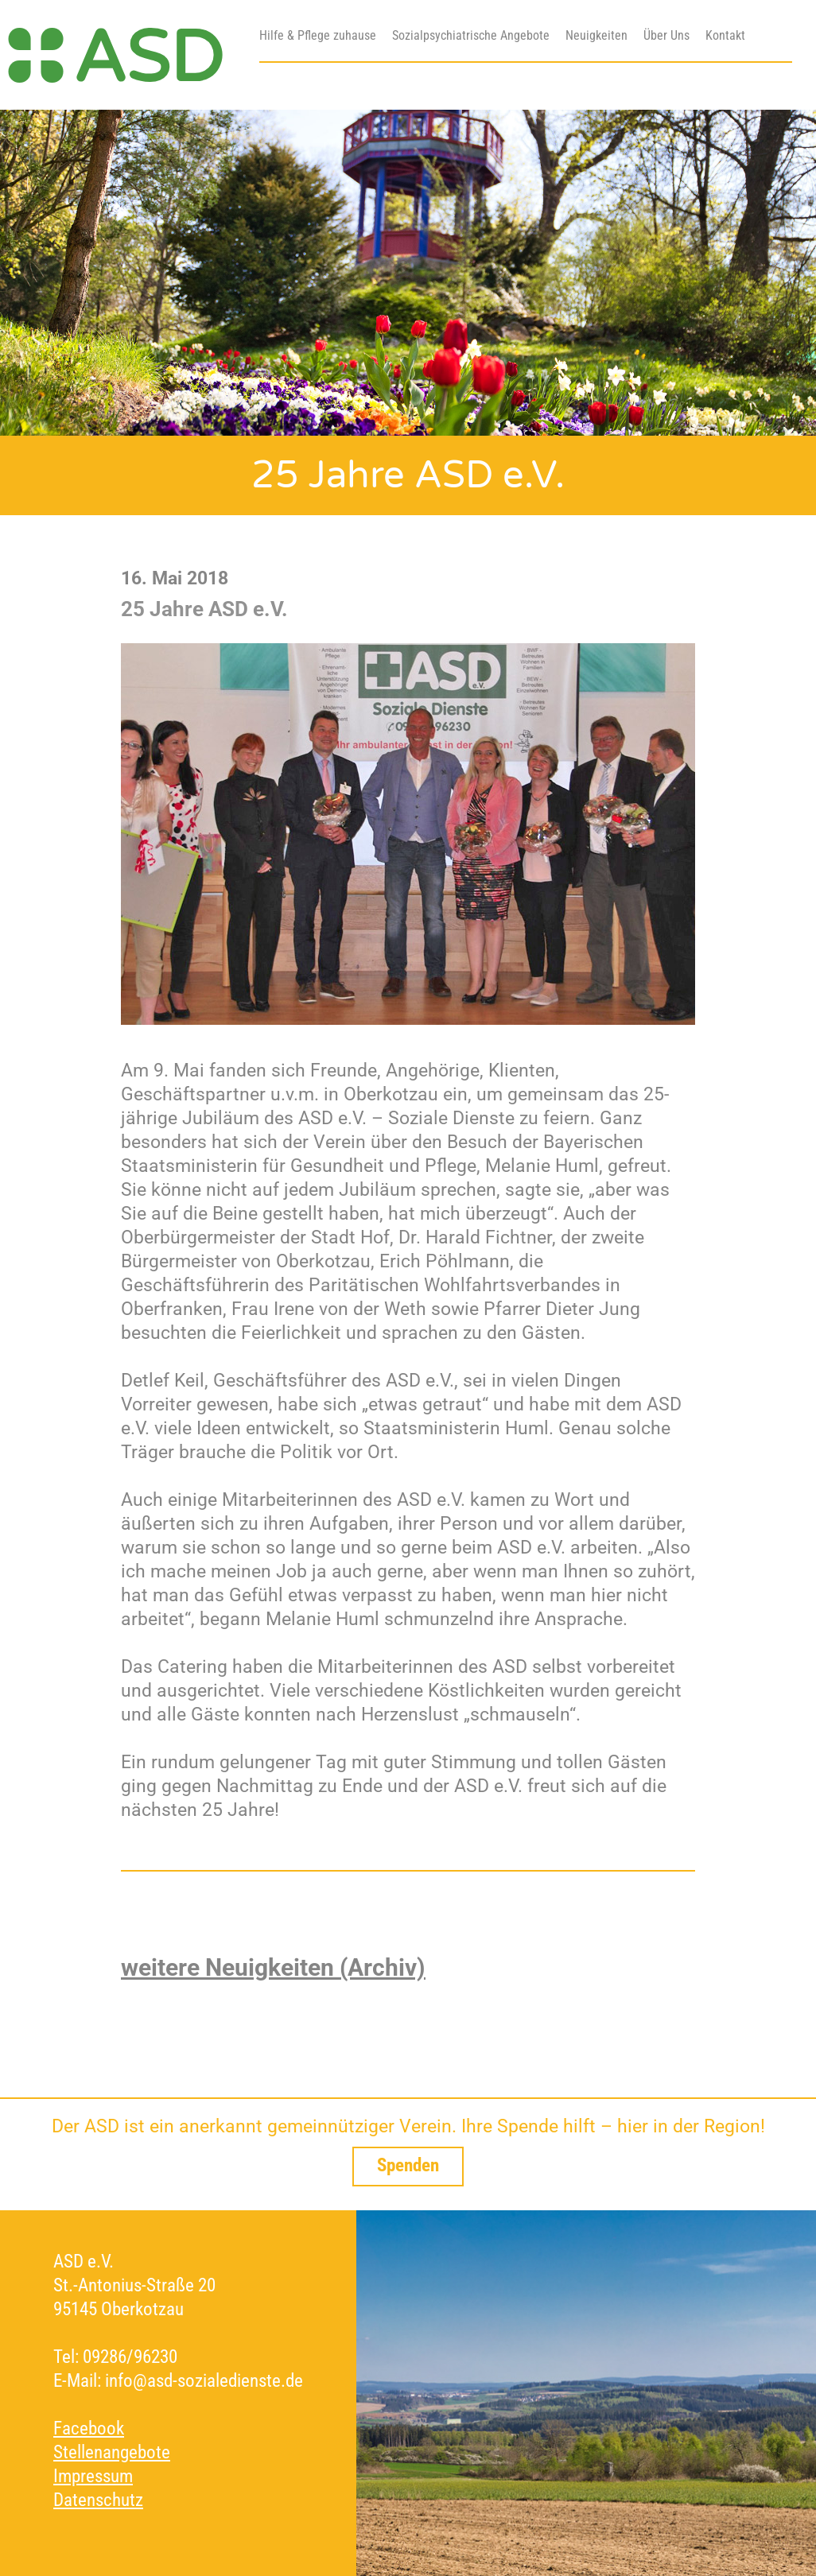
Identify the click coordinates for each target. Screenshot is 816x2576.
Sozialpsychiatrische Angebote (471, 35)
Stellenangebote (111, 2452)
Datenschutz (98, 2500)
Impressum (93, 2476)
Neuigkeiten (596, 35)
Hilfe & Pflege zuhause (317, 35)
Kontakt (725, 35)
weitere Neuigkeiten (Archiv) (273, 1967)
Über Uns (666, 35)
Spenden (408, 2165)
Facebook (88, 2428)
